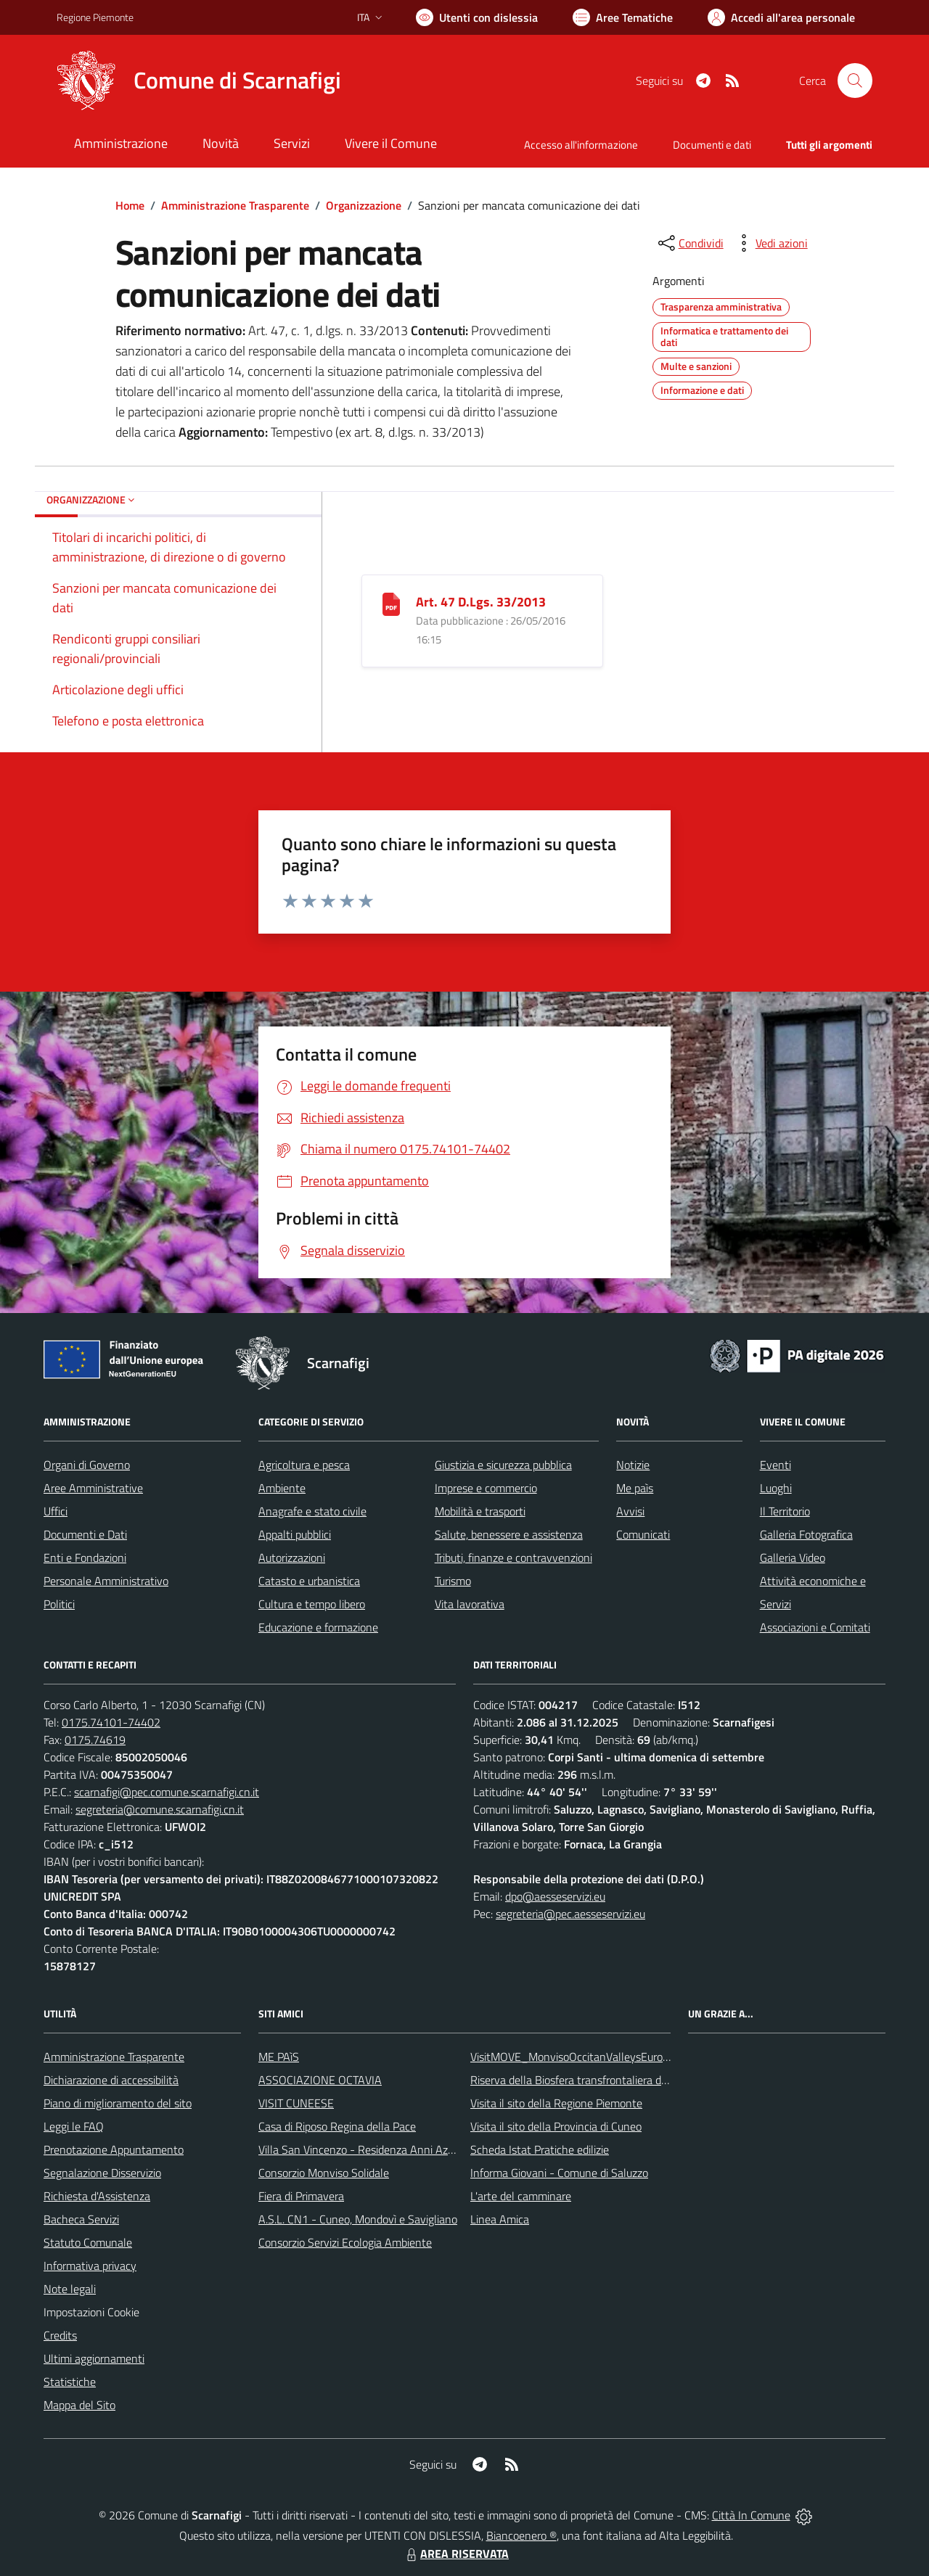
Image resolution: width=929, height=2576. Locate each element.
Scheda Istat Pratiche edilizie (539, 2149)
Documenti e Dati (85, 1534)
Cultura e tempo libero (311, 1604)
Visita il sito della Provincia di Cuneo (556, 2126)
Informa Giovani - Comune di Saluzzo (559, 2172)
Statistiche (70, 2381)
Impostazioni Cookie (91, 2312)
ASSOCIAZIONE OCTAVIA (320, 2080)
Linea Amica (499, 2219)
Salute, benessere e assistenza (509, 1534)
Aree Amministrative (93, 1488)
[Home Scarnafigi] (199, 80)
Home (129, 205)
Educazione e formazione (318, 1627)
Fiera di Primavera (301, 2196)
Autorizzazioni (291, 1557)
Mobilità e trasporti (480, 1511)
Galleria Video (792, 1557)
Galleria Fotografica (806, 1534)
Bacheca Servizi (81, 2219)
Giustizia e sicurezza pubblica (503, 1464)
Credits (60, 2335)
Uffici (55, 1511)
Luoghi (776, 1488)
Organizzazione (363, 205)
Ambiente (282, 1488)
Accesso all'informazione (581, 144)
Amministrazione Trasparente (235, 205)
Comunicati (643, 1534)
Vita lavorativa (469, 1604)
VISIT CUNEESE (296, 2103)
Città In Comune (751, 2515)
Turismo (453, 1580)
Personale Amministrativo (106, 1580)
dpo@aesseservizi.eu (555, 1896)
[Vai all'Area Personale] (781, 17)
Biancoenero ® (521, 2535)
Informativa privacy (90, 2265)
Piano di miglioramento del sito (118, 2103)
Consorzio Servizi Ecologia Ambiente (345, 2242)
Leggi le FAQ (74, 2126)
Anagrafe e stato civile (312, 1511)
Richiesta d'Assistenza (97, 2196)
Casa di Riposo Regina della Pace (337, 2126)
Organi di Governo (87, 1464)
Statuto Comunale (88, 2242)
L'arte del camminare (520, 2196)
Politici (59, 1604)
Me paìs (634, 1488)
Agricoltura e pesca (304, 1464)
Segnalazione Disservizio (102, 2172)
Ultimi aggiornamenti (94, 2358)
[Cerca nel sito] (855, 80)
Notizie (633, 1464)
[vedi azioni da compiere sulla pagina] (770, 243)
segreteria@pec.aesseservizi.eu (570, 1913)
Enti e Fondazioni (85, 1557)
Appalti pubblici (294, 1534)
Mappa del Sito (79, 2405)
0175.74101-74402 (111, 1722)
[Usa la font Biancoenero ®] (476, 17)
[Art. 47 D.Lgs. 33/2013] (391, 603)
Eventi (775, 1464)
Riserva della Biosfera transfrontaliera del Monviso (591, 2080)
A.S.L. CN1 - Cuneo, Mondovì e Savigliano (357, 2219)
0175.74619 (95, 1739)
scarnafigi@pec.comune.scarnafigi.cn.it (166, 1792)
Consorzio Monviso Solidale (323, 2172)
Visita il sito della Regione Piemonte (556, 2103)
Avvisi (630, 1511)
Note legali (70, 2288)
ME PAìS (278, 2056)
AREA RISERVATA (456, 2553)
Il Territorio (785, 1511)
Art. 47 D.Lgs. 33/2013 (481, 602)
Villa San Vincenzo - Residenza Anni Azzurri (363, 2149)
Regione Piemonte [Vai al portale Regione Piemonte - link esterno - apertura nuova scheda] (95, 17)
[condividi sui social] (689, 243)
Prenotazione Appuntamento (114, 2149)
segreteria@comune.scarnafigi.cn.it (159, 1809)
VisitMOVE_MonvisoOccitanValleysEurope (572, 2056)
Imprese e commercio (486, 1488)
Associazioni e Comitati (815, 1627)
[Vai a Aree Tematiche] (622, 17)
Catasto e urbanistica (309, 1580)
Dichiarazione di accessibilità (111, 2080)
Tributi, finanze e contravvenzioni (513, 1557)
